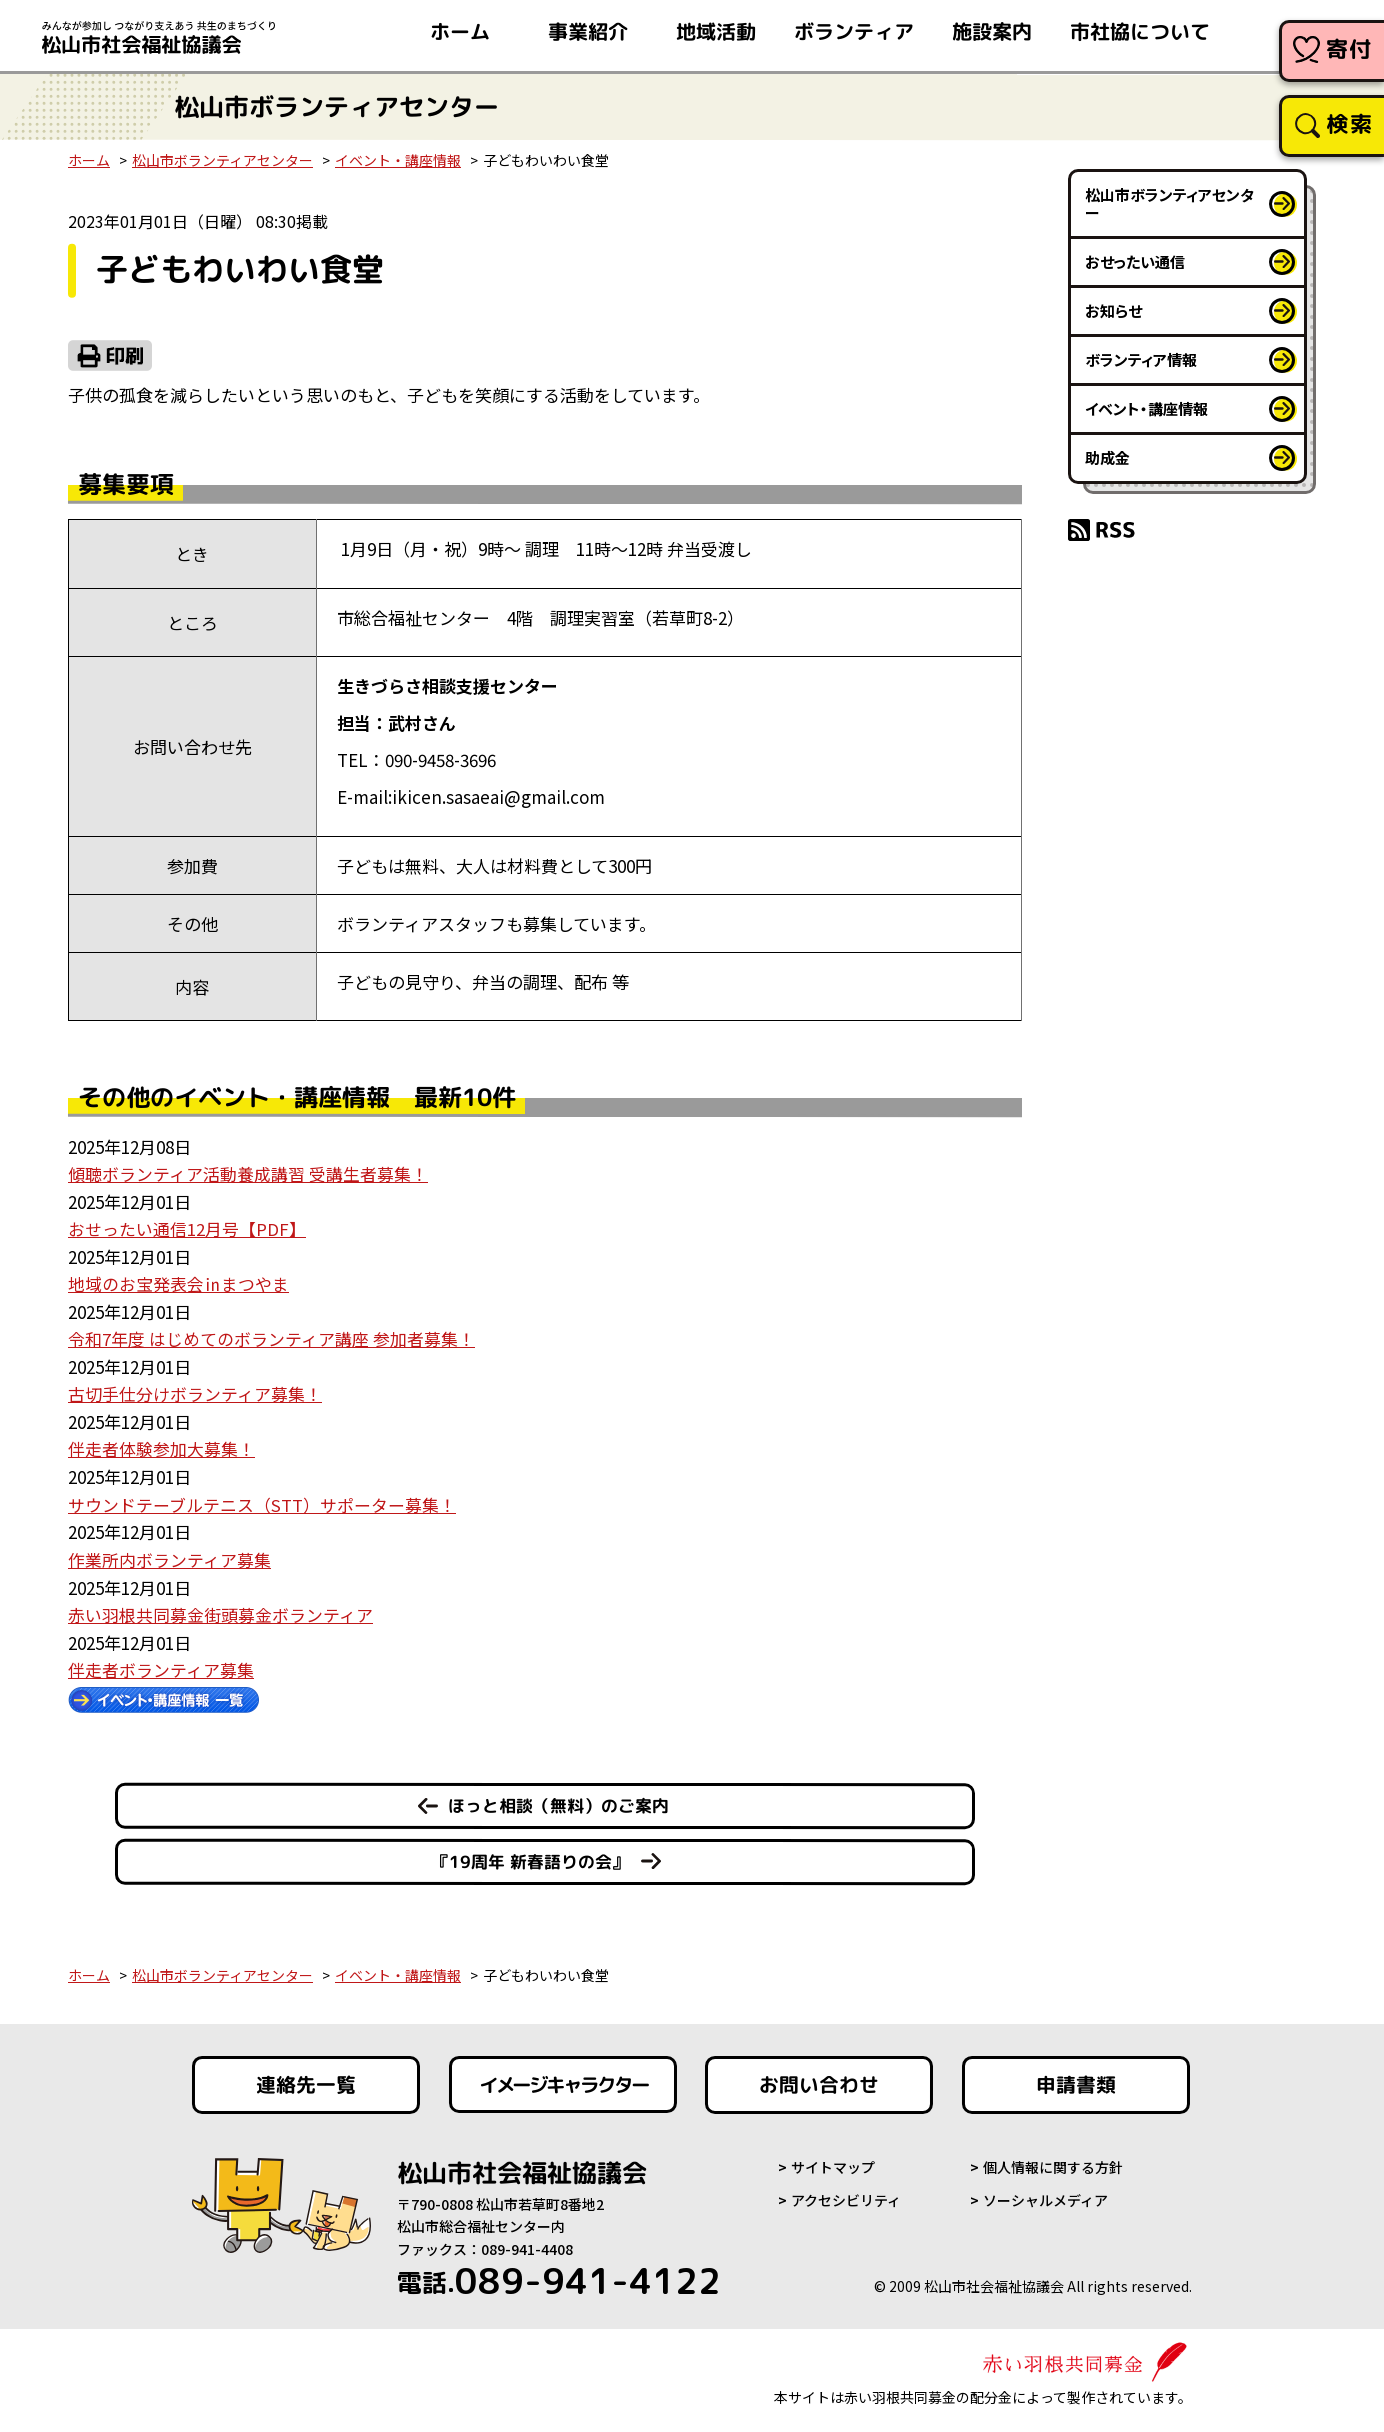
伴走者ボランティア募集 (161, 1662)
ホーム (89, 160)
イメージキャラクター (563, 2078)
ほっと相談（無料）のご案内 (558, 1798)
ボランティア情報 (1141, 359)
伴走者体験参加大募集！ (161, 1445)
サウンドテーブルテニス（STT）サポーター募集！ (262, 1499)
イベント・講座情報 (398, 160)
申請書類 (1076, 2078)
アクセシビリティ (846, 2193)
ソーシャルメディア (1045, 2193)
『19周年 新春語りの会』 (530, 1854)
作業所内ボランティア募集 (169, 1553)
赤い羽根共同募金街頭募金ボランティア (220, 1608)
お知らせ (1113, 310)
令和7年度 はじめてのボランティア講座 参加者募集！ (271, 1336)
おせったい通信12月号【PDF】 (187, 1227)
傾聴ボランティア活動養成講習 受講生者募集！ (248, 1173)
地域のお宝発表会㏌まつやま (178, 1282)
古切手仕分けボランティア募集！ (195, 1390)
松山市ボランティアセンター (222, 160)
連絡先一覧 (306, 2078)
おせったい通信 (1135, 261)
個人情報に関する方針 (1053, 2160)
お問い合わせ (819, 2078)
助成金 (1107, 457)
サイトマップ (833, 2160)
